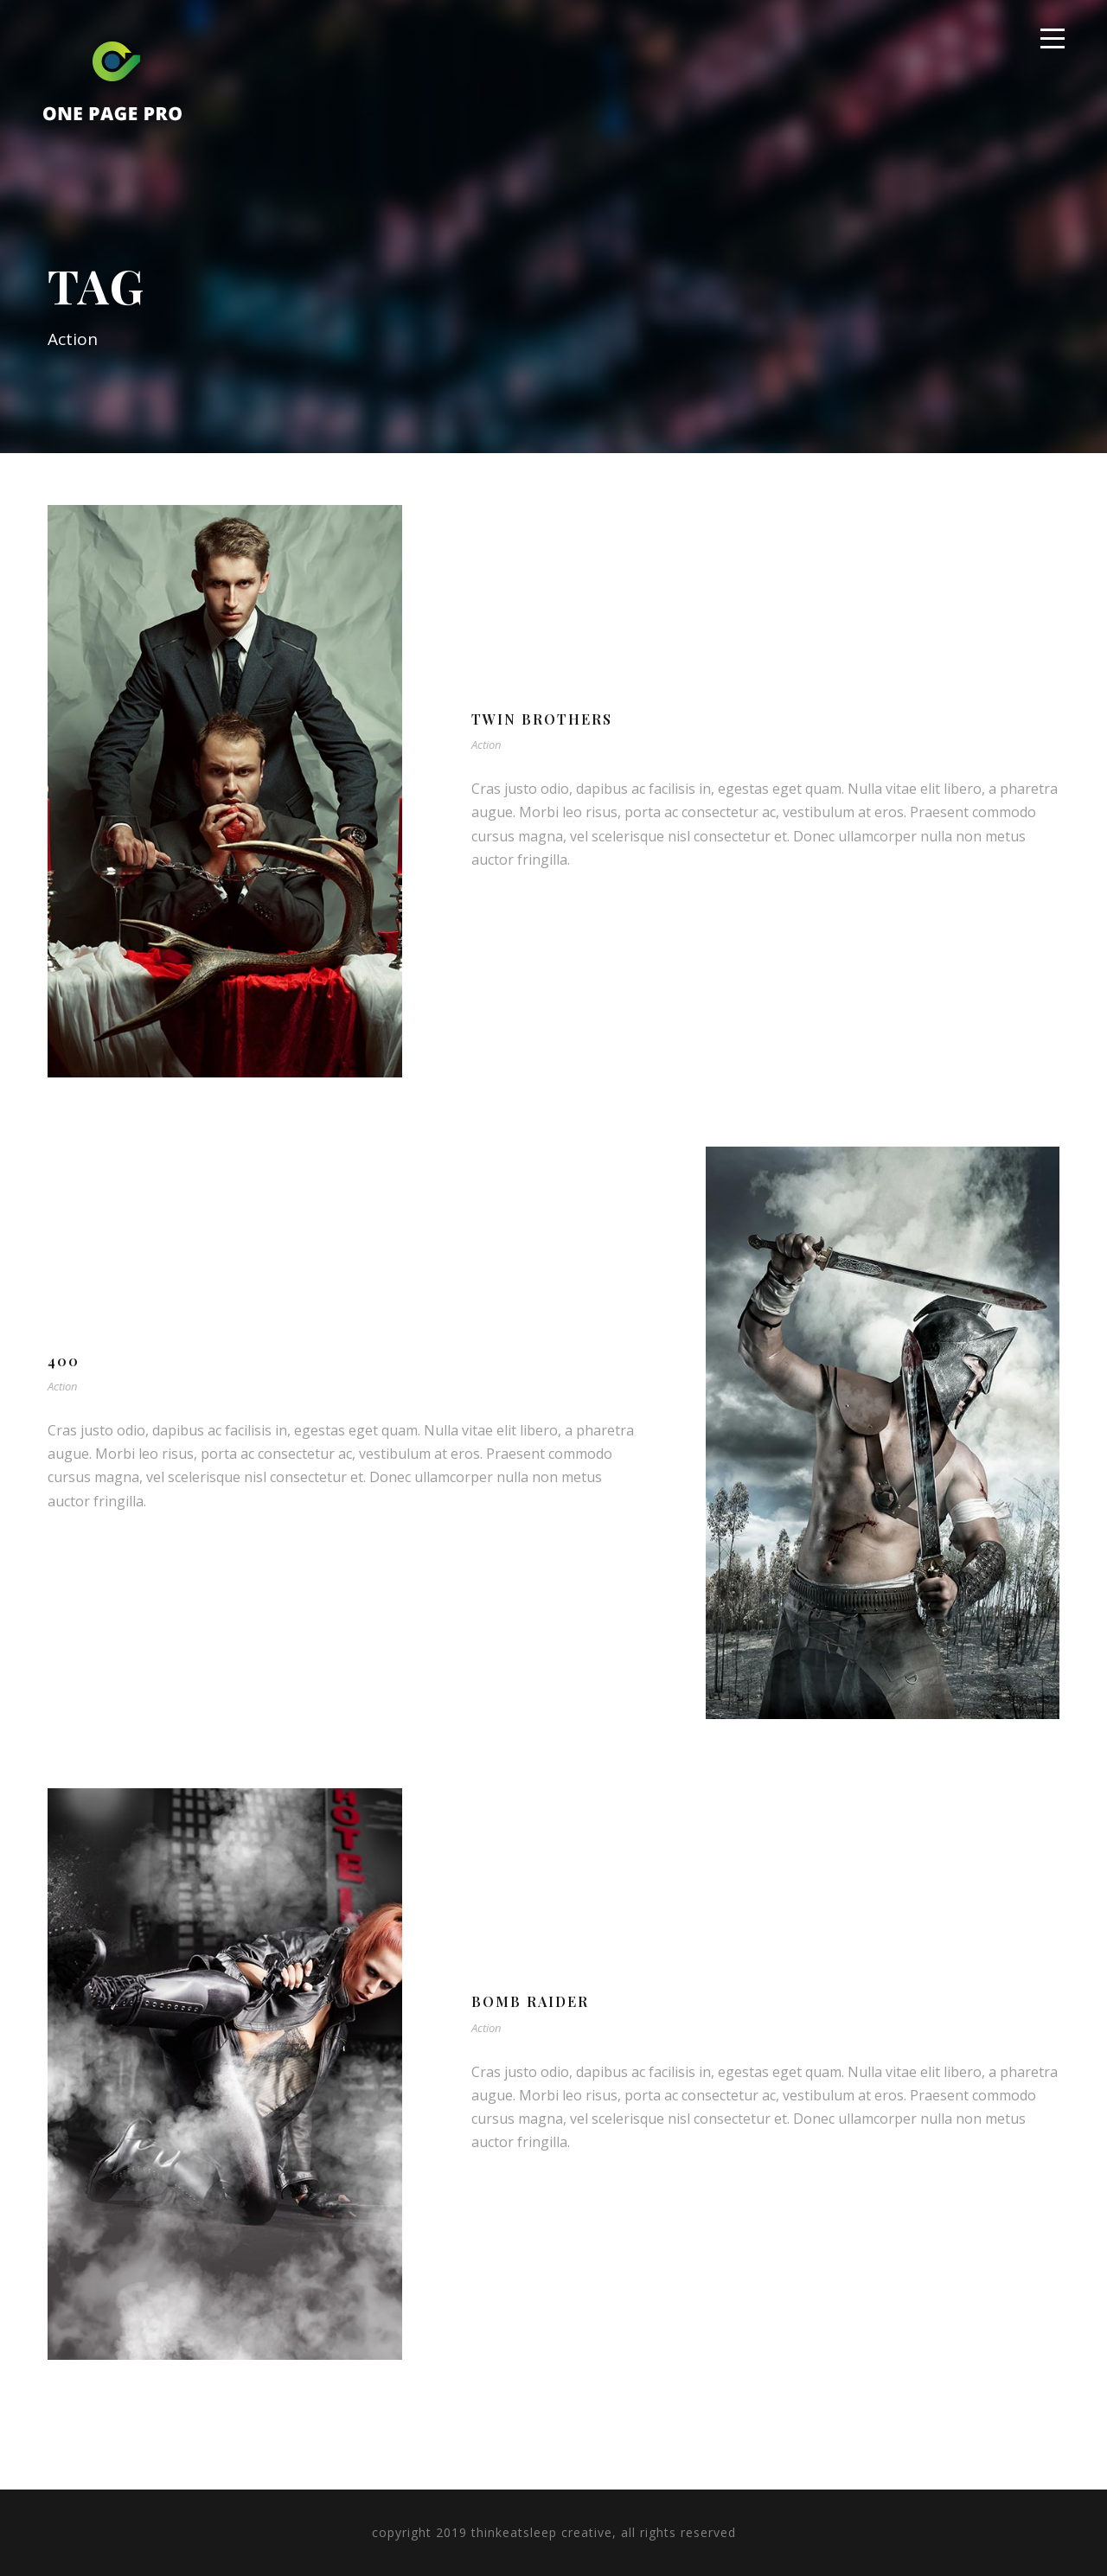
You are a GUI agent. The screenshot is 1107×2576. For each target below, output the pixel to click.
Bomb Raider (530, 2001)
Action (486, 744)
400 (64, 1361)
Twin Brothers (541, 719)
